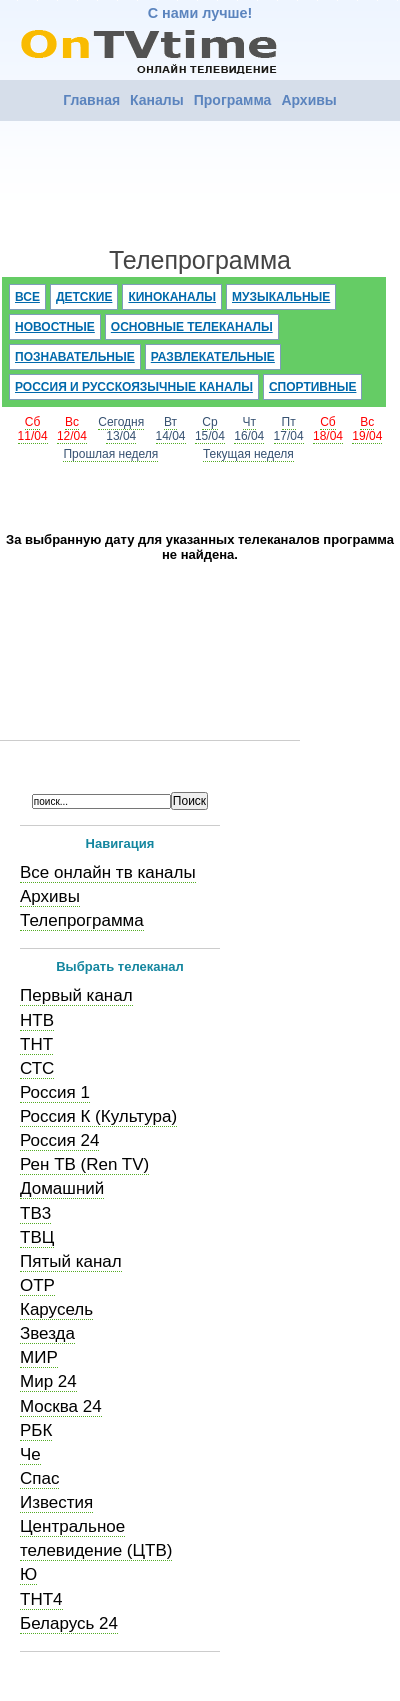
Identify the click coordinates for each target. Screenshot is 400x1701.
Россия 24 (59, 1140)
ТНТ (36, 1044)
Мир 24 (48, 1381)
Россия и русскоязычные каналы (134, 387)
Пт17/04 (289, 429)
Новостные (55, 327)
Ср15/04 (210, 429)
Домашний (62, 1188)
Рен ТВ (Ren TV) (84, 1164)
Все (27, 297)
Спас (39, 1478)
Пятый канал (71, 1261)
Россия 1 (55, 1092)
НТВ (37, 1020)
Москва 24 (61, 1406)
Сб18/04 (328, 429)
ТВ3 (35, 1213)
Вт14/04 (171, 429)
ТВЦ (37, 1237)
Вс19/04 (367, 429)
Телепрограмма (82, 920)
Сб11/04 (33, 429)
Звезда (47, 1333)
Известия (56, 1502)
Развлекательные (213, 357)
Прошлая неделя (110, 454)
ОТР (37, 1285)
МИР (39, 1357)
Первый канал (76, 995)
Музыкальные (281, 297)
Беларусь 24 (69, 1623)
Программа (233, 100)
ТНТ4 (41, 1599)
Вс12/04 (72, 429)
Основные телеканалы (192, 327)
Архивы (308, 100)
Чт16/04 (249, 429)
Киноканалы (172, 297)
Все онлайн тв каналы (108, 872)
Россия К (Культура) (98, 1116)
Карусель (56, 1309)
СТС (37, 1068)
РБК (36, 1430)
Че (30, 1454)
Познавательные (75, 357)
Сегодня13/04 (121, 429)
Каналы (157, 100)
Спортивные (313, 387)
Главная (91, 100)
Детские (84, 297)
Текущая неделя (248, 454)
